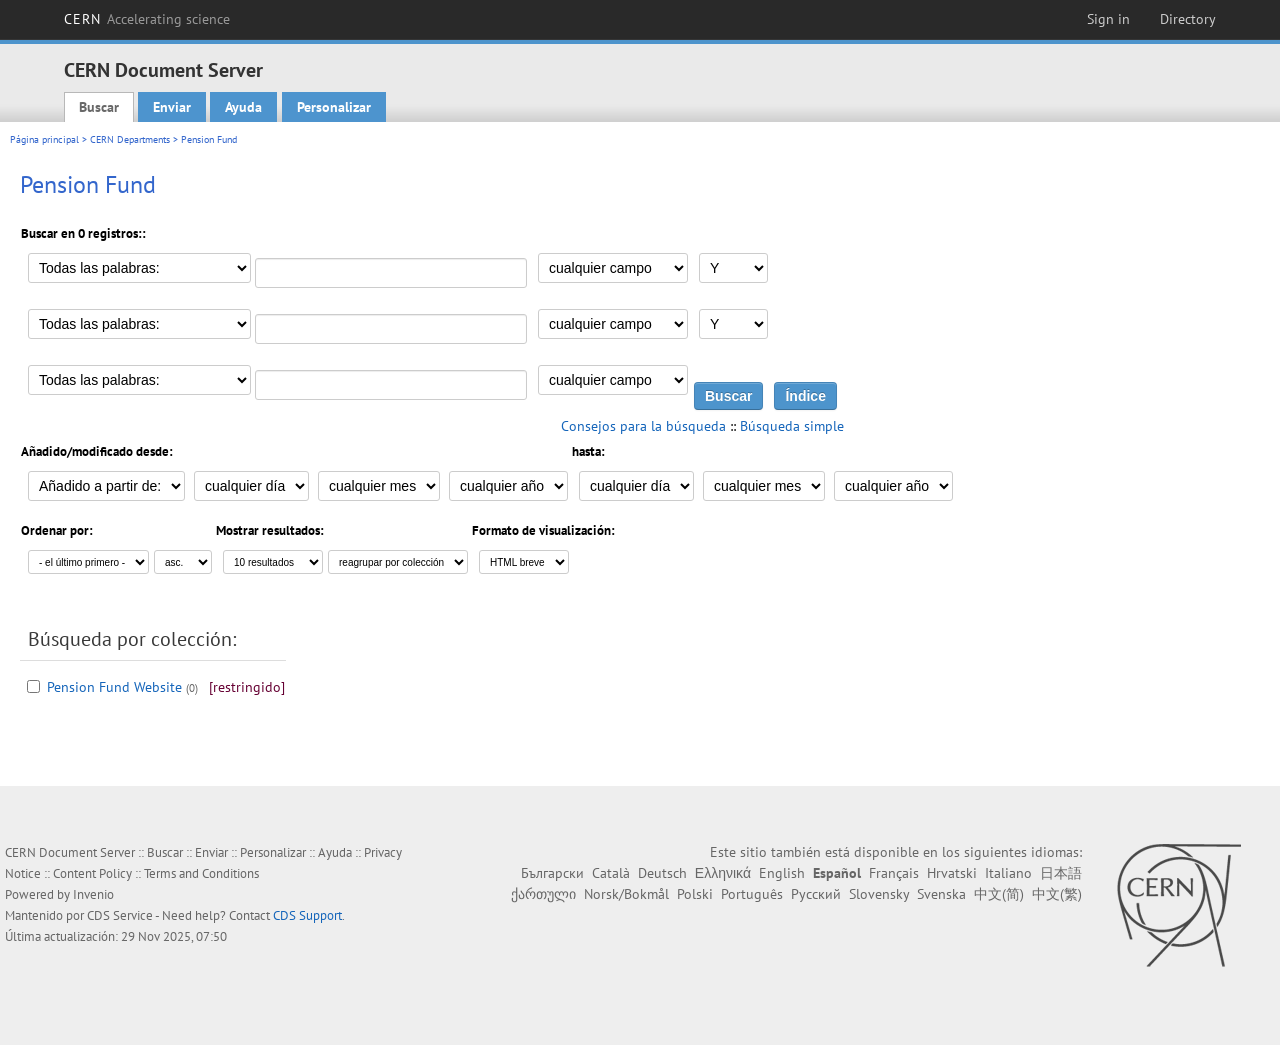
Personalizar (334, 107)
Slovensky (879, 894)
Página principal (44, 139)
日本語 (1061, 873)
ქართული (543, 894)
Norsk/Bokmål (626, 894)
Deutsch (662, 873)
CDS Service (120, 915)
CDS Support (307, 915)
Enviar (172, 107)
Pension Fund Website (114, 687)
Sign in (1108, 19)
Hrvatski (952, 873)
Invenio (93, 894)
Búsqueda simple (792, 426)
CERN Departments (130, 139)
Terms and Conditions (201, 873)
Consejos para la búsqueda (643, 426)
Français (894, 873)
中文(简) (999, 894)
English (782, 873)
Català (611, 873)
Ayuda (243, 107)
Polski (695, 894)
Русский (816, 894)
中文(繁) (1057, 894)
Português (752, 894)
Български (552, 873)
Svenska (941, 894)
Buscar (99, 107)
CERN (147, 19)
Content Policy (92, 873)
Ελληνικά (723, 873)
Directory (1188, 19)
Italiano (1008, 873)
